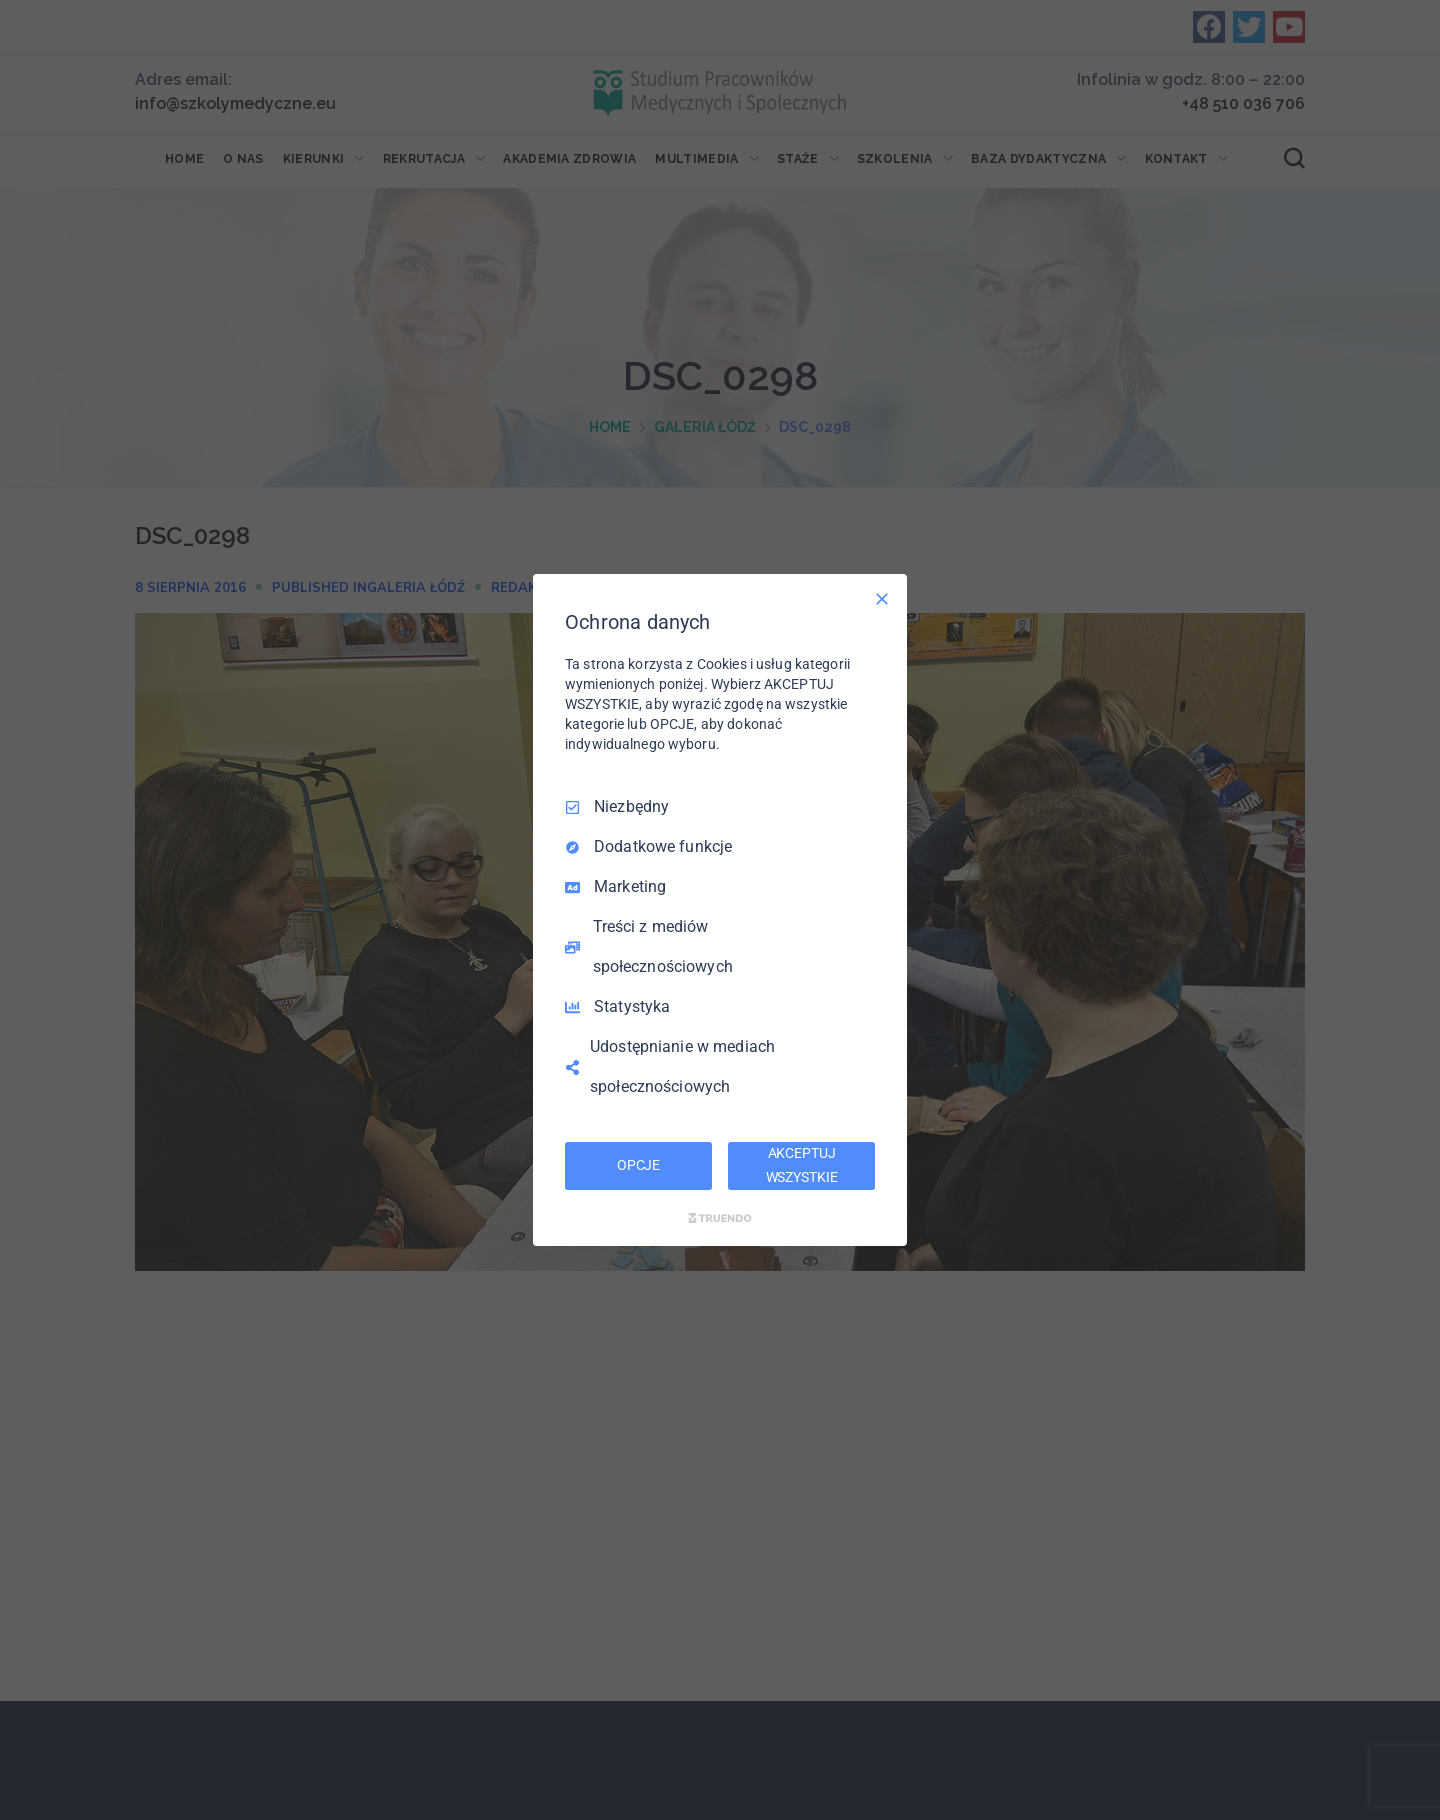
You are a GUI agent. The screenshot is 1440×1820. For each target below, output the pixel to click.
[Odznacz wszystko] (882, 599)
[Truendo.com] (720, 1218)
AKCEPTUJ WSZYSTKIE (802, 1165)
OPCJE (638, 1165)
